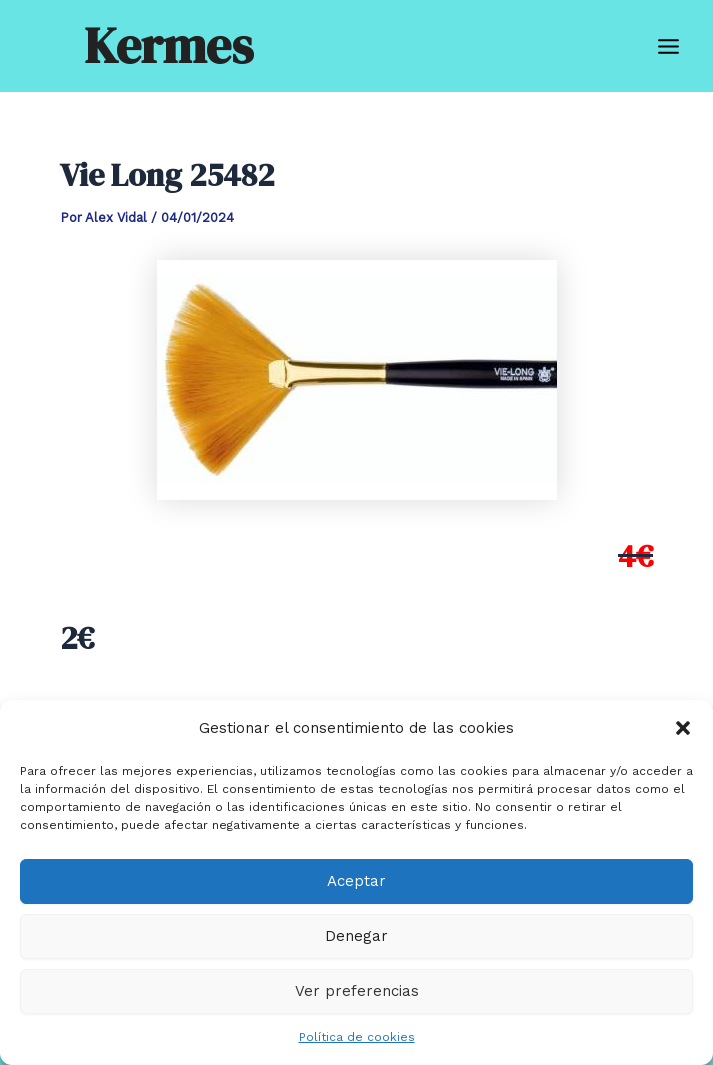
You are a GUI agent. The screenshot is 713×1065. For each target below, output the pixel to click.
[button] (683, 728)
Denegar (356, 936)
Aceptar (356, 881)
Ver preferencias (357, 991)
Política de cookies (357, 1037)
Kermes (168, 45)
